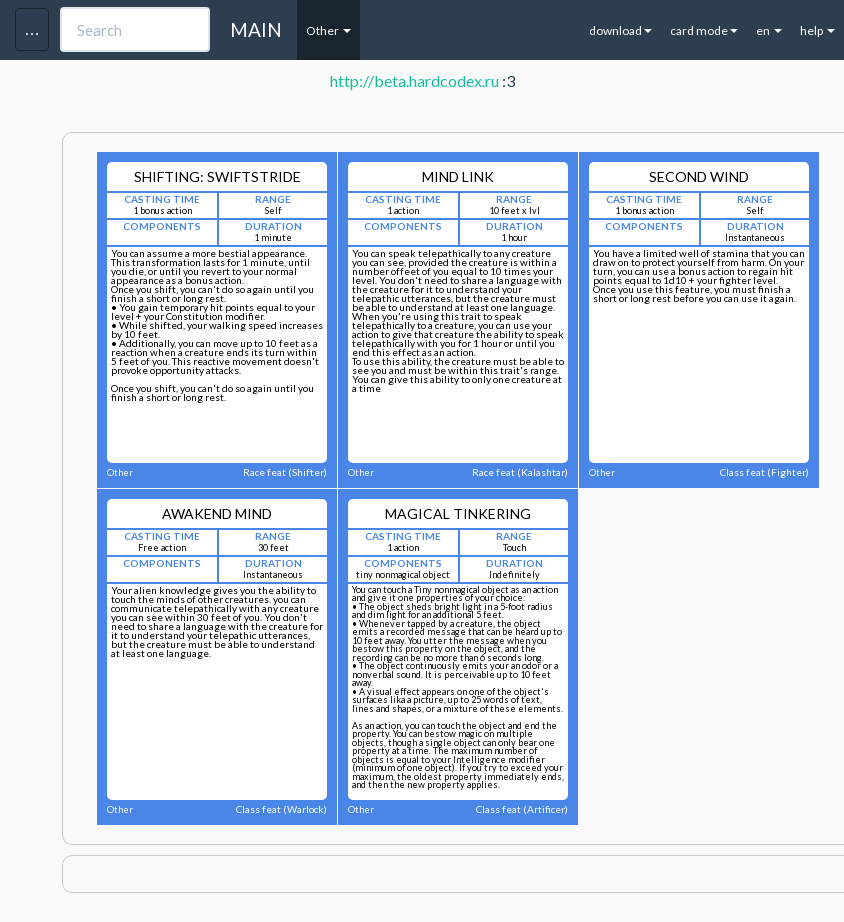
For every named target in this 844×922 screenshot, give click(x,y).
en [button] (769, 30)
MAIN (256, 29)
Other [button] (328, 30)
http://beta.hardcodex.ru (414, 80)
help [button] (817, 30)
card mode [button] (704, 30)
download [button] (620, 30)
